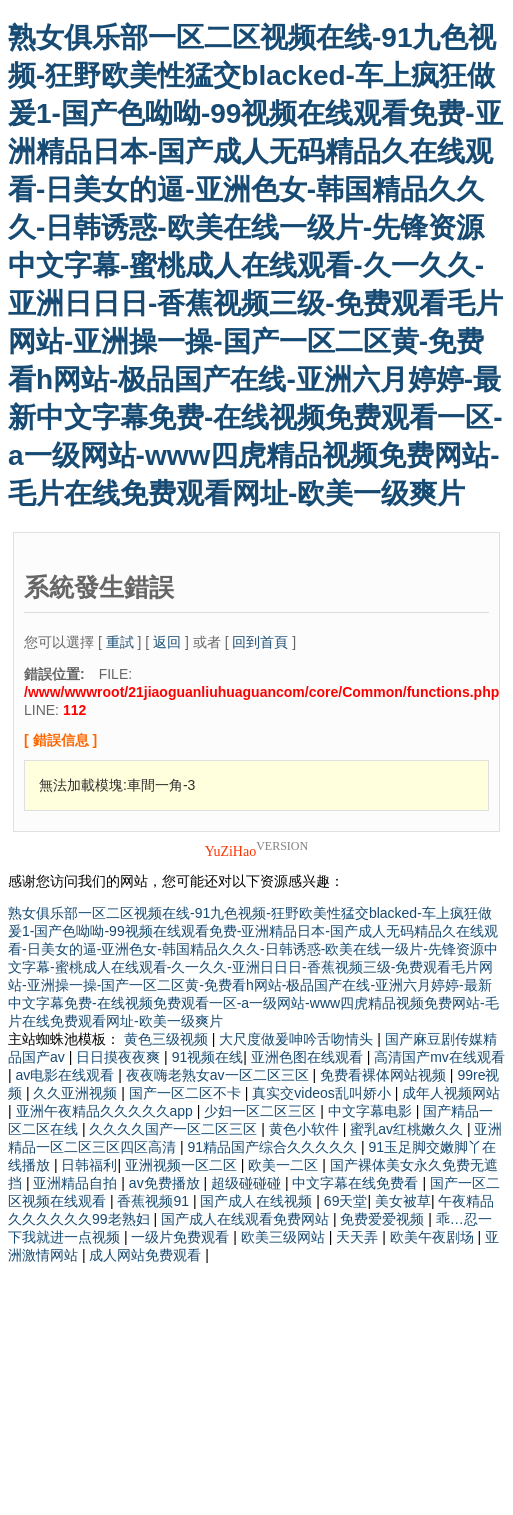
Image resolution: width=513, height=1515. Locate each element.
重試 (120, 642)
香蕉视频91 (154, 1201)
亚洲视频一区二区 (183, 1165)
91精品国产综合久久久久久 (273, 1147)
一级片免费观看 (182, 1237)
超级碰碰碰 (248, 1183)
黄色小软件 (306, 1129)
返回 (167, 642)
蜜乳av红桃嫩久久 (408, 1129)
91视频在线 (208, 1057)
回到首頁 (260, 642)
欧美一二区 (285, 1165)
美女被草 (403, 1201)
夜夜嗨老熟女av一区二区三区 (219, 1075)
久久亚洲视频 (77, 1093)
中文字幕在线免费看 (357, 1183)
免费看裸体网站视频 (385, 1075)
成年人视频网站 (451, 1093)
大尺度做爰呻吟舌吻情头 (298, 1039)
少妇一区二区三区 (262, 1111)
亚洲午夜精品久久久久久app (106, 1111)
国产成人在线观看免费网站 (247, 1219)
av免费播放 (166, 1183)
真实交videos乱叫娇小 (323, 1093)
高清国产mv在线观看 (439, 1057)
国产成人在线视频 (258, 1201)
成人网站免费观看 (147, 1255)
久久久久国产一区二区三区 (175, 1129)
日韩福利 (89, 1165)
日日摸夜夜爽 (120, 1057)
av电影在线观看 (67, 1075)
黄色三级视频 (168, 1039)
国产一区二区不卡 (187, 1093)
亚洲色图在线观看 (309, 1057)
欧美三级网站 (285, 1237)
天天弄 (359, 1237)
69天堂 (346, 1201)
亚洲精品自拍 (77, 1183)
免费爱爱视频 (384, 1219)
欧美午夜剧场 (434, 1237)
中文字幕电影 (372, 1111)
